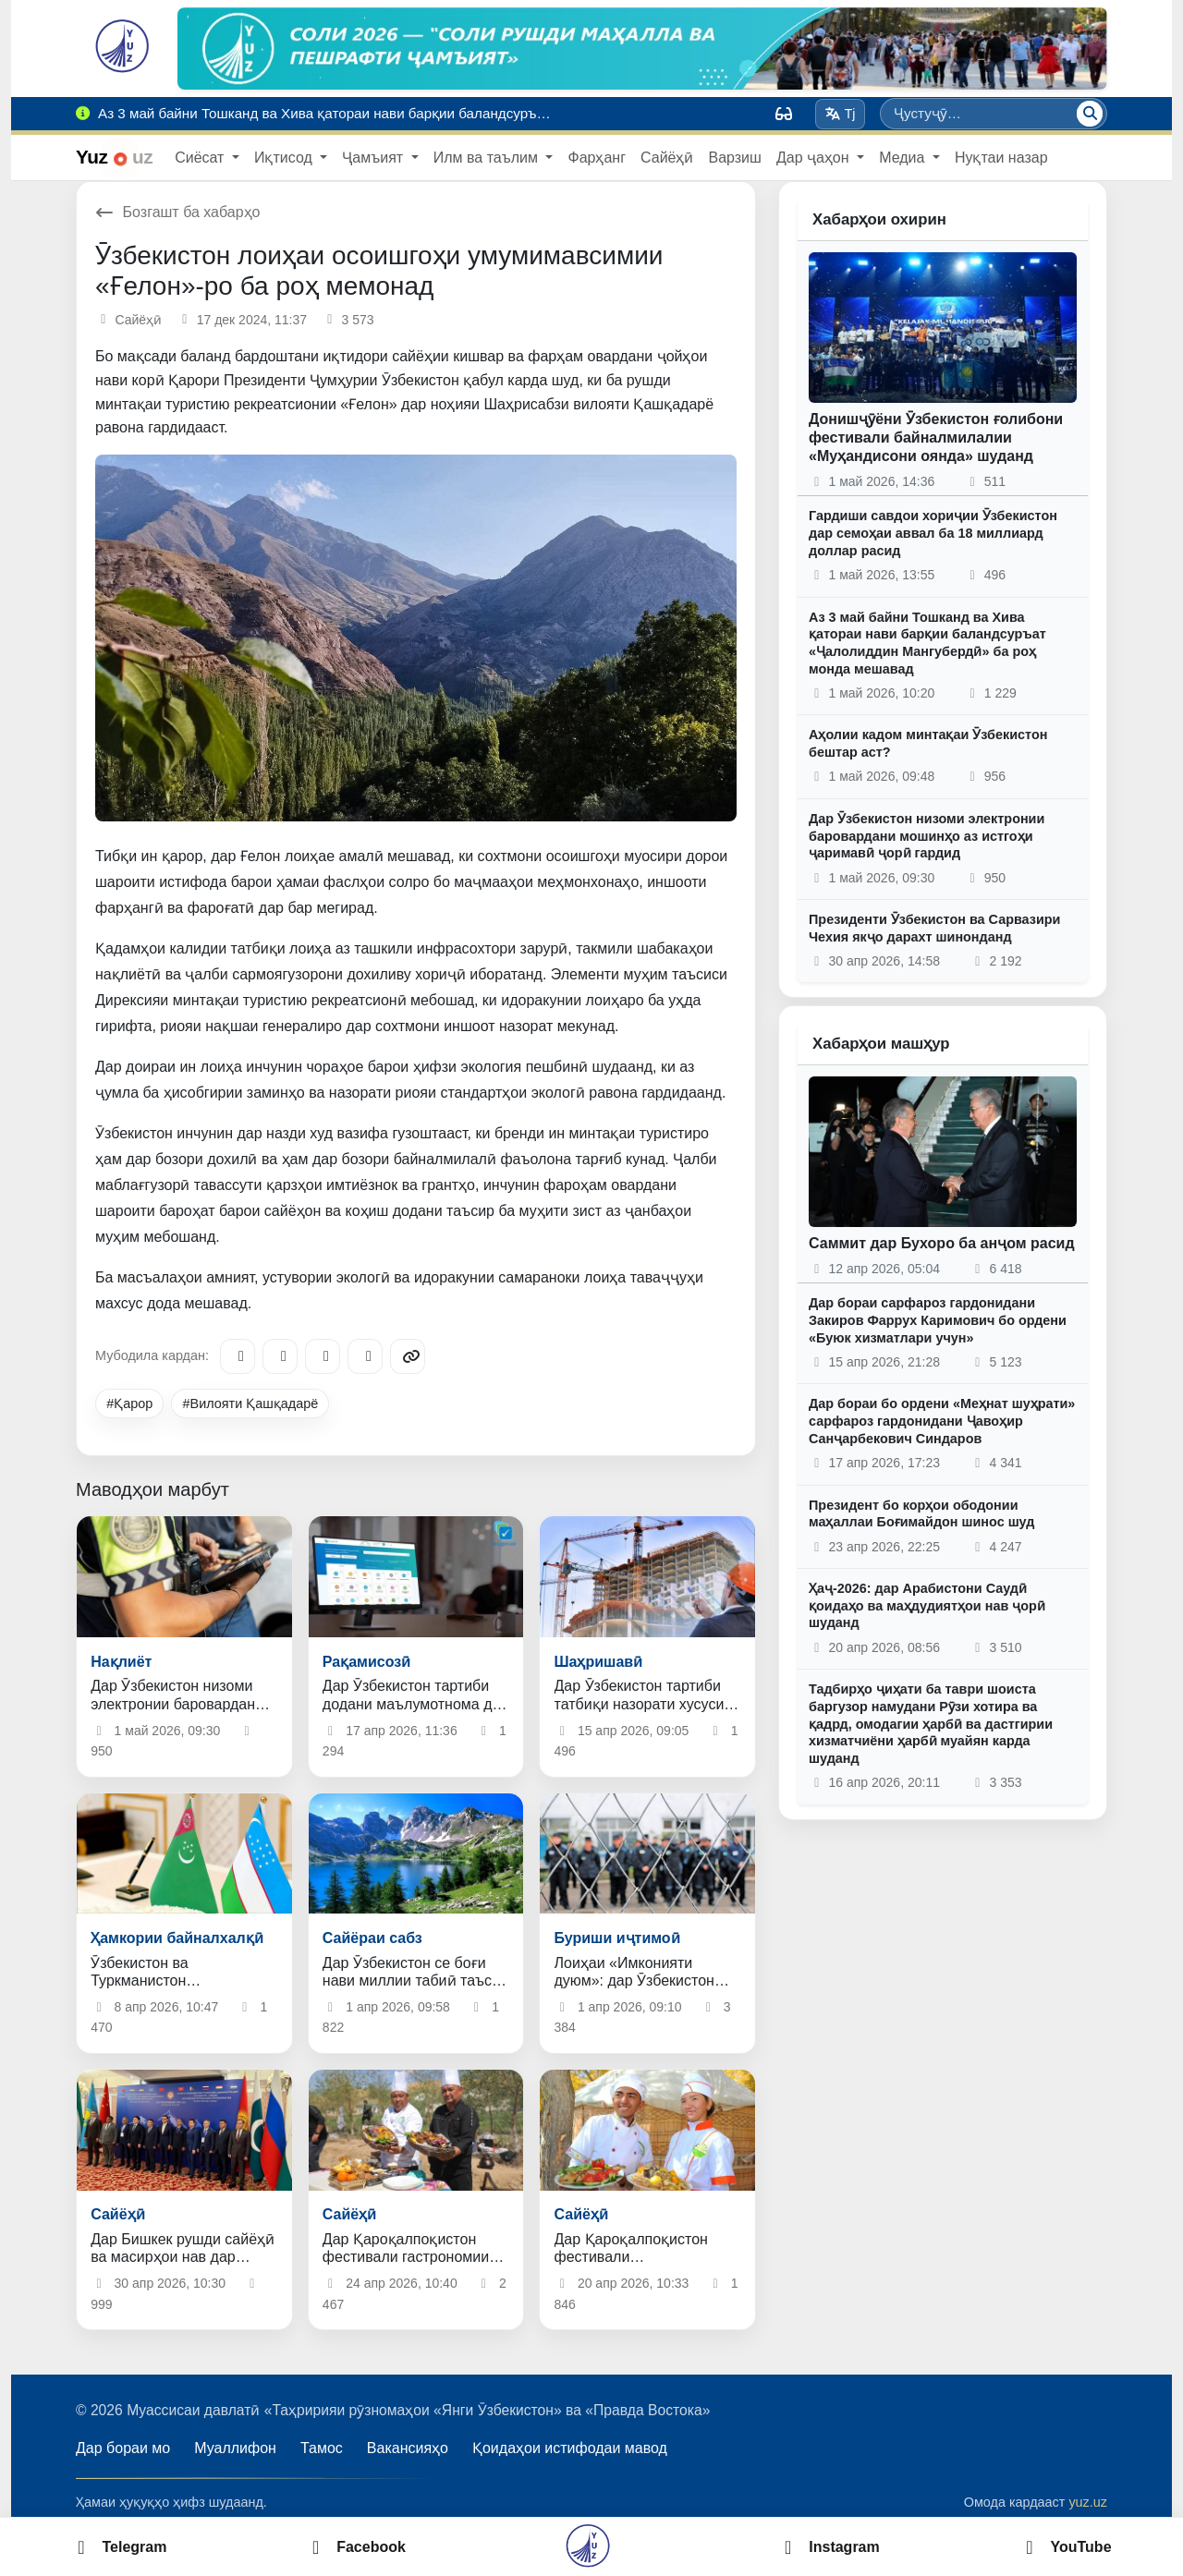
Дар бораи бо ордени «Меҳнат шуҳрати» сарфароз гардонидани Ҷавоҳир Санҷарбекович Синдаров (942, 1420)
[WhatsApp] (365, 1356)
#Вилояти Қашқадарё (251, 1403)
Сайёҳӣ (666, 157)
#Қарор (129, 1403)
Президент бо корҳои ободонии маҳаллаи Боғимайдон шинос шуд (921, 1514)
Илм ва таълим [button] (488, 157)
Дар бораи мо (123, 2448)
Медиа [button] (904, 157)
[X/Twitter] (322, 1356)
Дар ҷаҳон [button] (814, 157)
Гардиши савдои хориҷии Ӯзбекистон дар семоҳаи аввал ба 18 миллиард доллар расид (933, 532)
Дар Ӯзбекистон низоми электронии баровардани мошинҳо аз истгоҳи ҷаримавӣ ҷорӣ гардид (926, 835)
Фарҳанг (596, 157)
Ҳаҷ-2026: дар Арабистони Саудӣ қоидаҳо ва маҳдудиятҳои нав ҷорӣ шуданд (927, 1605)
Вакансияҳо (407, 2448)
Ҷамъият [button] (374, 157)
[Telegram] (237, 1356)
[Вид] (783, 113)
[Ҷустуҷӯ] (1090, 114)
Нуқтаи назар (1001, 157)
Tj (839, 113)
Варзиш (734, 157)
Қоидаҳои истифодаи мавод (569, 2448)
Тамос (321, 2448)
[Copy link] (407, 1356)
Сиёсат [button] (201, 157)
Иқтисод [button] (285, 157)
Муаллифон (235, 2448)
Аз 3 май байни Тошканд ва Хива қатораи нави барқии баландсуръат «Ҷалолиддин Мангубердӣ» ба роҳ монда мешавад (927, 643)
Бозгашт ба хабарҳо (178, 212)
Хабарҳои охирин (879, 219)
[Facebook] (280, 1356)
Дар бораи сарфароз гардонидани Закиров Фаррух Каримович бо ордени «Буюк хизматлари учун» (938, 1319)
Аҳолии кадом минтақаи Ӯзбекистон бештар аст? (928, 743)
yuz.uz (1087, 2502)
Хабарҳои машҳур (881, 1043)
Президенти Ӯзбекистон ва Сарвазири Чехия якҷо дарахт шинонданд (934, 928)
